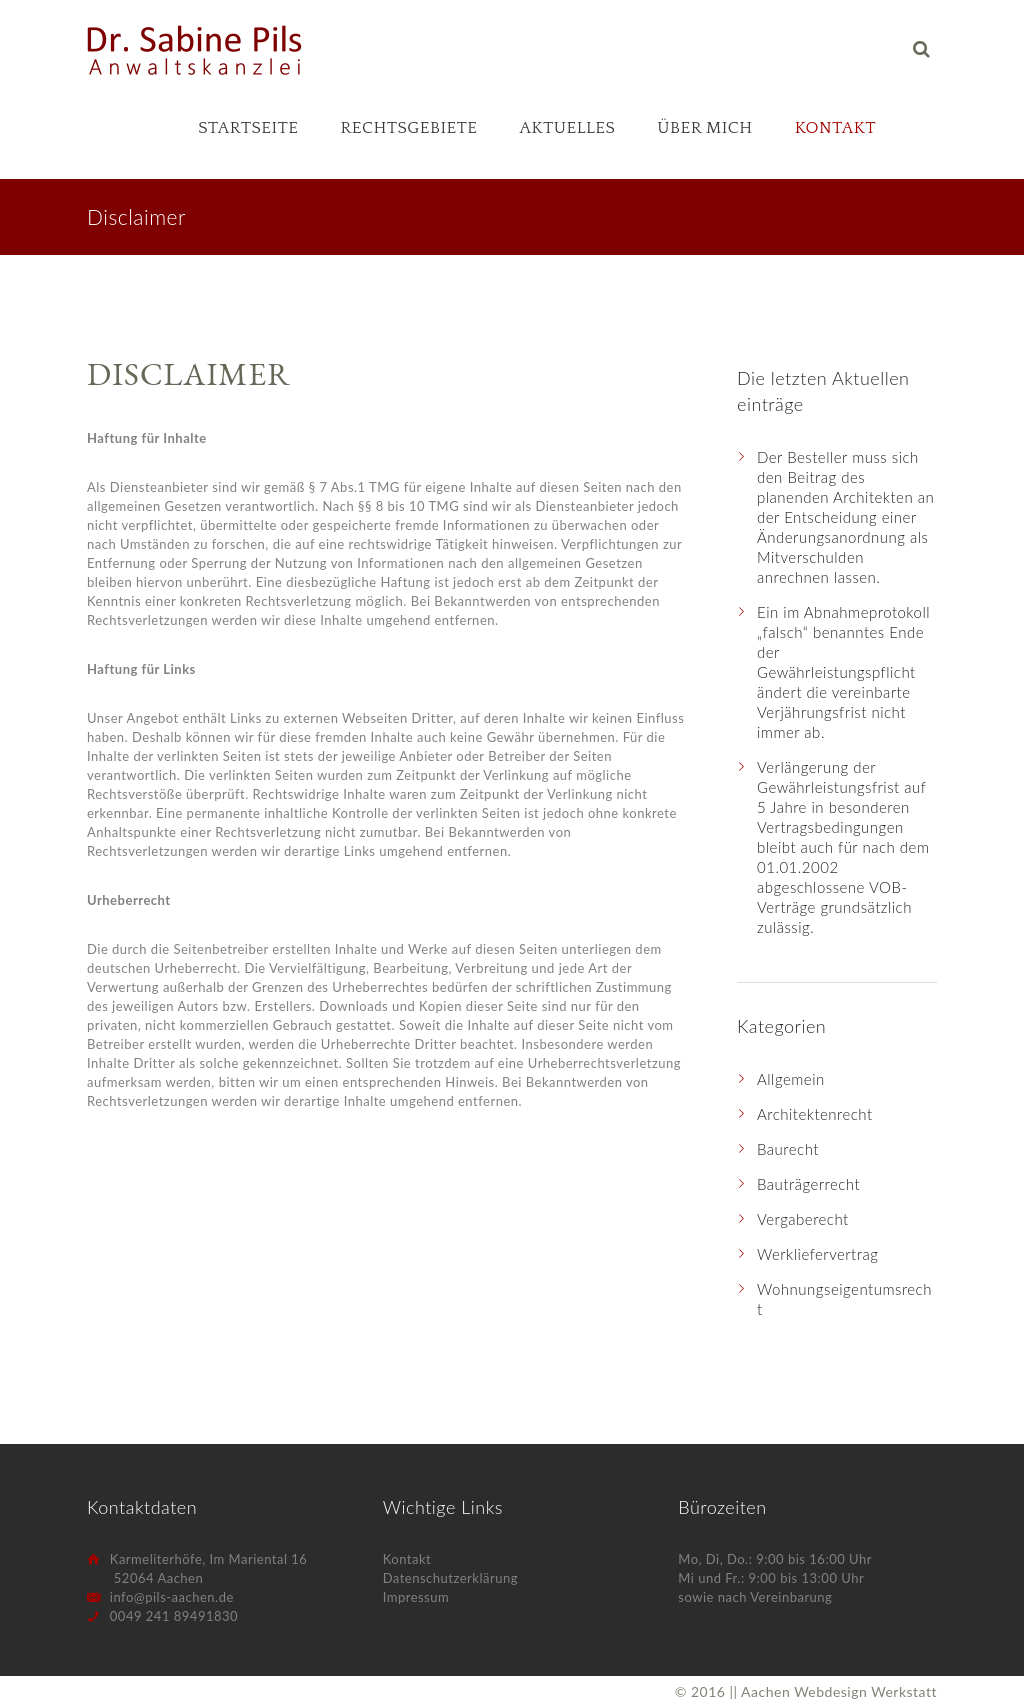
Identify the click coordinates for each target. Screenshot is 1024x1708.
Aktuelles (568, 128)
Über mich (705, 128)
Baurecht (788, 1149)
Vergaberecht (803, 1219)
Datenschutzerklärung (450, 1578)
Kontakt (835, 128)
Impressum (416, 1597)
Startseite (248, 128)
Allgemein (791, 1079)
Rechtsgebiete (408, 128)
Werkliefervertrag (817, 1254)
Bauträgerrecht (808, 1184)
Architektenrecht (815, 1114)
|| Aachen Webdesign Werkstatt (833, 1691)
